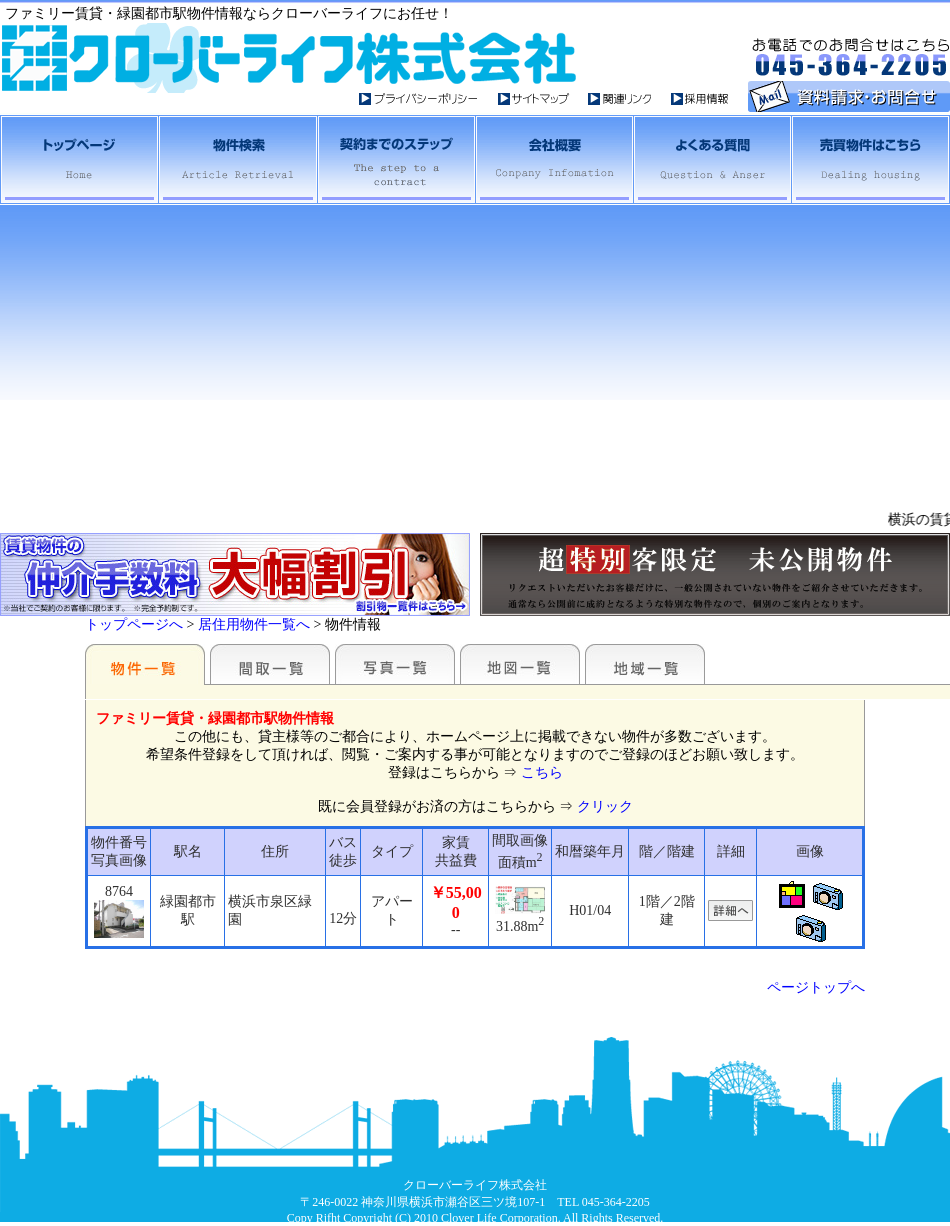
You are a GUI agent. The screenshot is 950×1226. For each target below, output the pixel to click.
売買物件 (870, 159)
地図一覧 (520, 664)
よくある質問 (711, 159)
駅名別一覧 (145, 664)
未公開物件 (715, 574)
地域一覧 (645, 664)
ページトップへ (816, 987)
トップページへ (134, 624)
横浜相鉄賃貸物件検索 (237, 159)
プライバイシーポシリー (428, 99)
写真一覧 (395, 664)
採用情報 (700, 99)
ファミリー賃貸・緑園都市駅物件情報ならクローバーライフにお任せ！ (229, 13)
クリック (605, 806)
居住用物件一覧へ (254, 624)
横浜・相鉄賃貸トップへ (79, 159)
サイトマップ (543, 99)
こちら (542, 772)
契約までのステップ (395, 159)
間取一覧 (270, 664)
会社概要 (553, 159)
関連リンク (629, 99)
